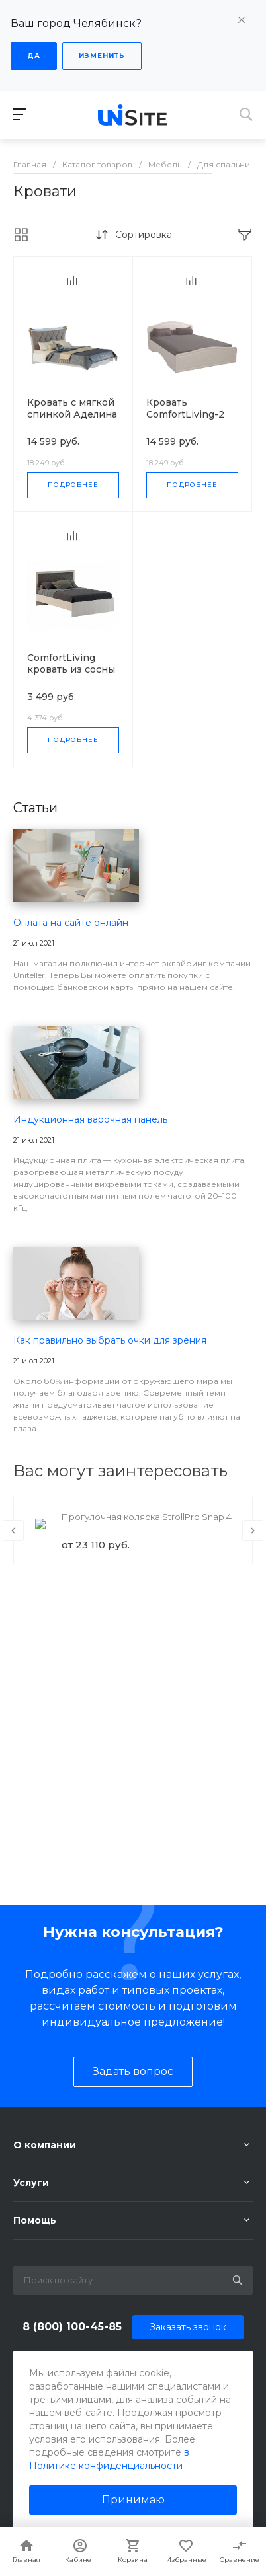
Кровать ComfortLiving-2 (185, 408)
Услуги (31, 2183)
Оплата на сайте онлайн (70, 922)
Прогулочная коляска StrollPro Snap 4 (147, 1516)
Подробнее (73, 484)
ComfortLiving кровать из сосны (71, 663)
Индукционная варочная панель (90, 1119)
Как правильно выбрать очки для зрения (109, 1340)
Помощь (34, 2220)
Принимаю (133, 2499)
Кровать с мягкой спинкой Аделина (72, 408)
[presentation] (13, 1530)
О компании (44, 2145)
